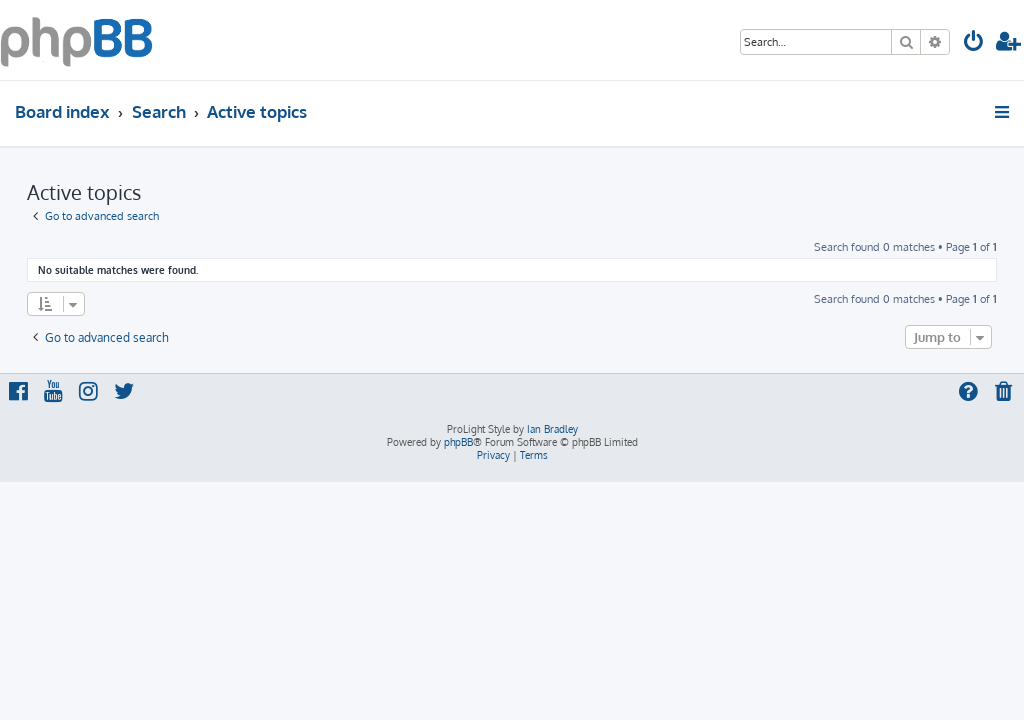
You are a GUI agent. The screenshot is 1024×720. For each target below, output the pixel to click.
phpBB (458, 442)
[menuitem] (974, 43)
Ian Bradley (552, 429)
